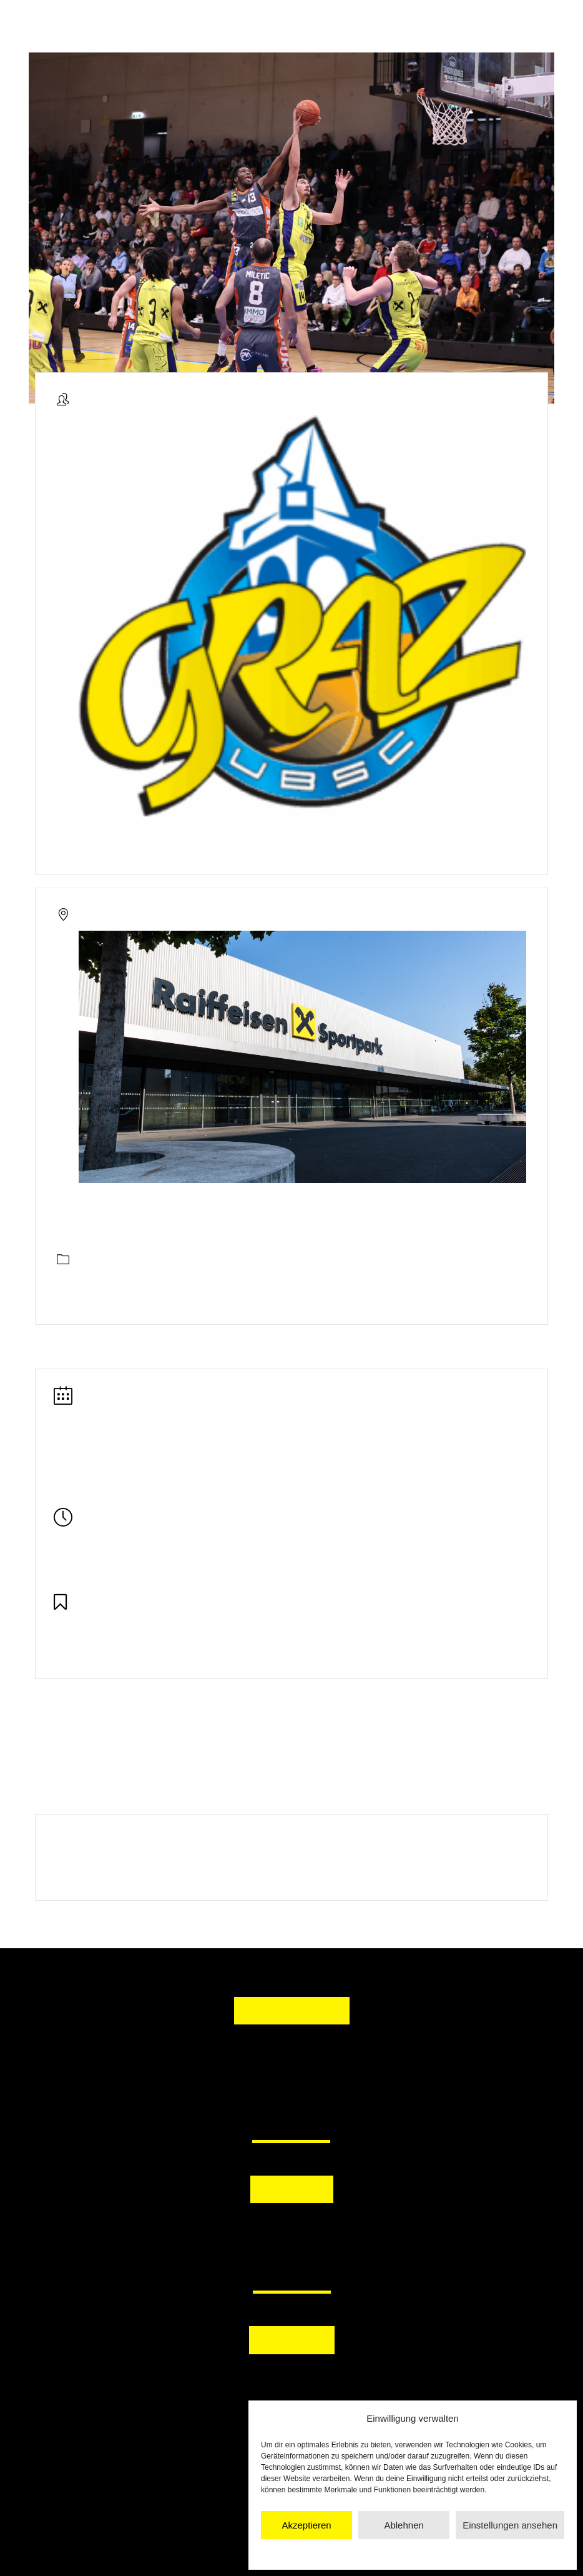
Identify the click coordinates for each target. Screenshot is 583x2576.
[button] (232, 2232)
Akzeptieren (306, 2525)
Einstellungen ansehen (510, 2525)
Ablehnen (403, 2525)
